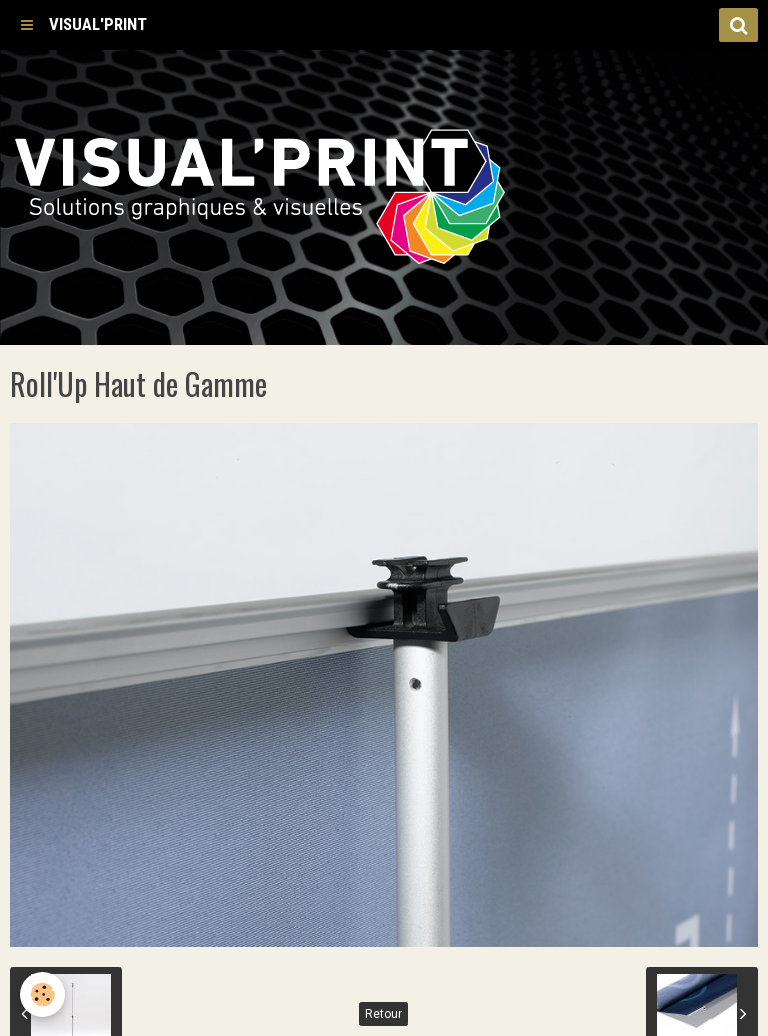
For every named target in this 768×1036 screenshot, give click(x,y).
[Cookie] (42, 994)
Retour (383, 1014)
